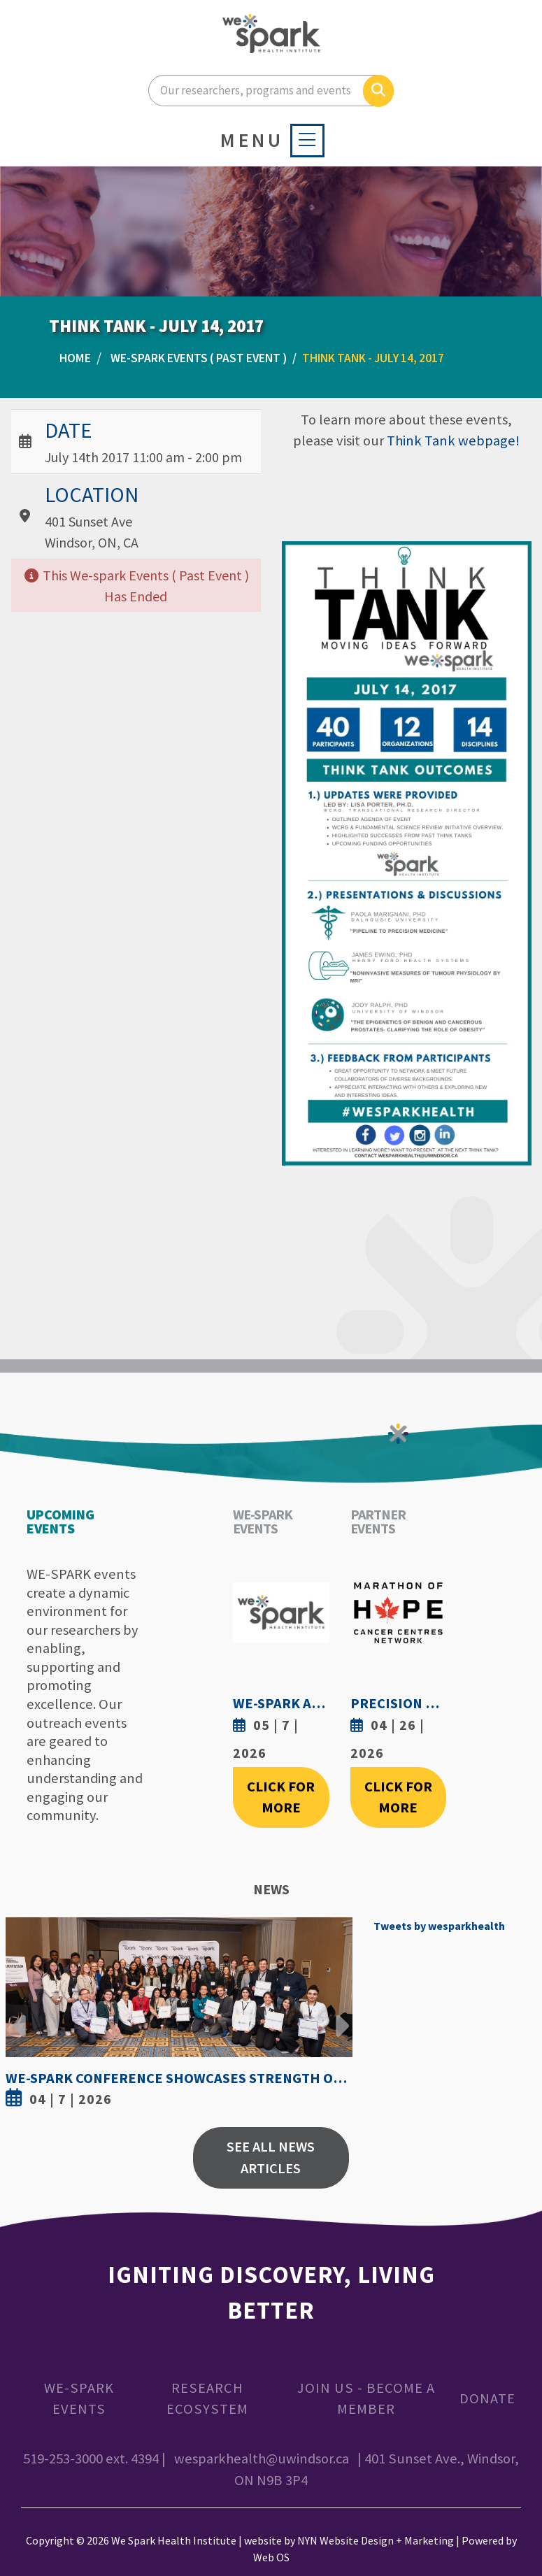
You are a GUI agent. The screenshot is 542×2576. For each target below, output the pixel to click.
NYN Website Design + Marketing (375, 2540)
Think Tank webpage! (453, 440)
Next (338, 2015)
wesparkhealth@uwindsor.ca (261, 2458)
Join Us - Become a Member (366, 2399)
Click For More (281, 1797)
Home (75, 358)
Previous (20, 2015)
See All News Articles (271, 2157)
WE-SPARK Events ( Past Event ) (198, 358)
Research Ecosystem (207, 2399)
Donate (487, 2398)
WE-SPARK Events (79, 2399)
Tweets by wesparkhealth (439, 1926)
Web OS (271, 2557)
